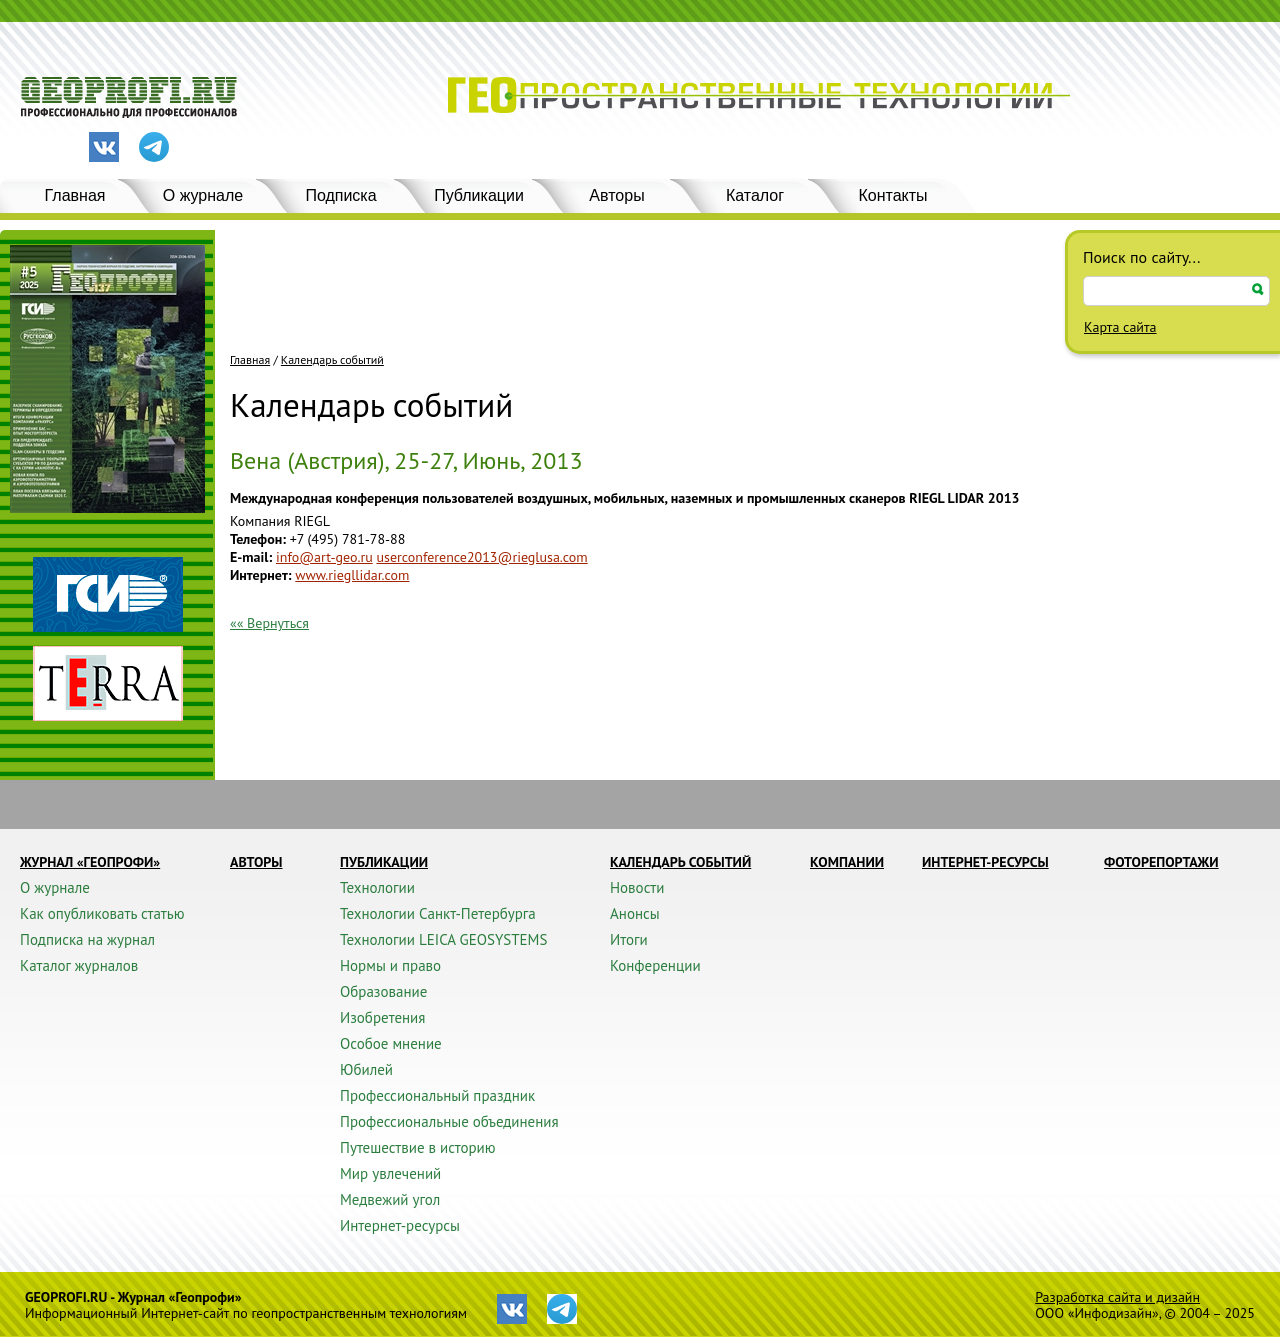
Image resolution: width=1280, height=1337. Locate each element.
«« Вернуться (269, 623)
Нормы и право (390, 965)
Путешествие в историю (418, 1147)
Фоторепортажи (1161, 862)
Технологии (377, 887)
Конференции (655, 965)
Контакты (892, 195)
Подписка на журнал (87, 939)
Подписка (340, 195)
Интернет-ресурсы (400, 1225)
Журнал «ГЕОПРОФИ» (90, 862)
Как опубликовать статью (102, 913)
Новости (637, 887)
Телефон (256, 539)
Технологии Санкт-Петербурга (438, 913)
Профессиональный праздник (437, 1095)
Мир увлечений (390, 1173)
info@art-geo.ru (324, 557)
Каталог (755, 195)
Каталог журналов (79, 965)
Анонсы (635, 913)
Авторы (616, 195)
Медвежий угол (390, 1199)
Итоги (629, 939)
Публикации (479, 195)
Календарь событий (332, 360)
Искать (1258, 289)
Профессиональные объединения (449, 1121)
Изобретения (382, 1017)
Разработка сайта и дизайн (1117, 1297)
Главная (75, 195)
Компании (847, 862)
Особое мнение (391, 1043)
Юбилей (366, 1069)
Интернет (259, 575)
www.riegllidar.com (352, 575)
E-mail (249, 557)
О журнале (203, 195)
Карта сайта (1120, 327)
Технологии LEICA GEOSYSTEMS (443, 939)
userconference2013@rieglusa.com (481, 557)
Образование (383, 991)
